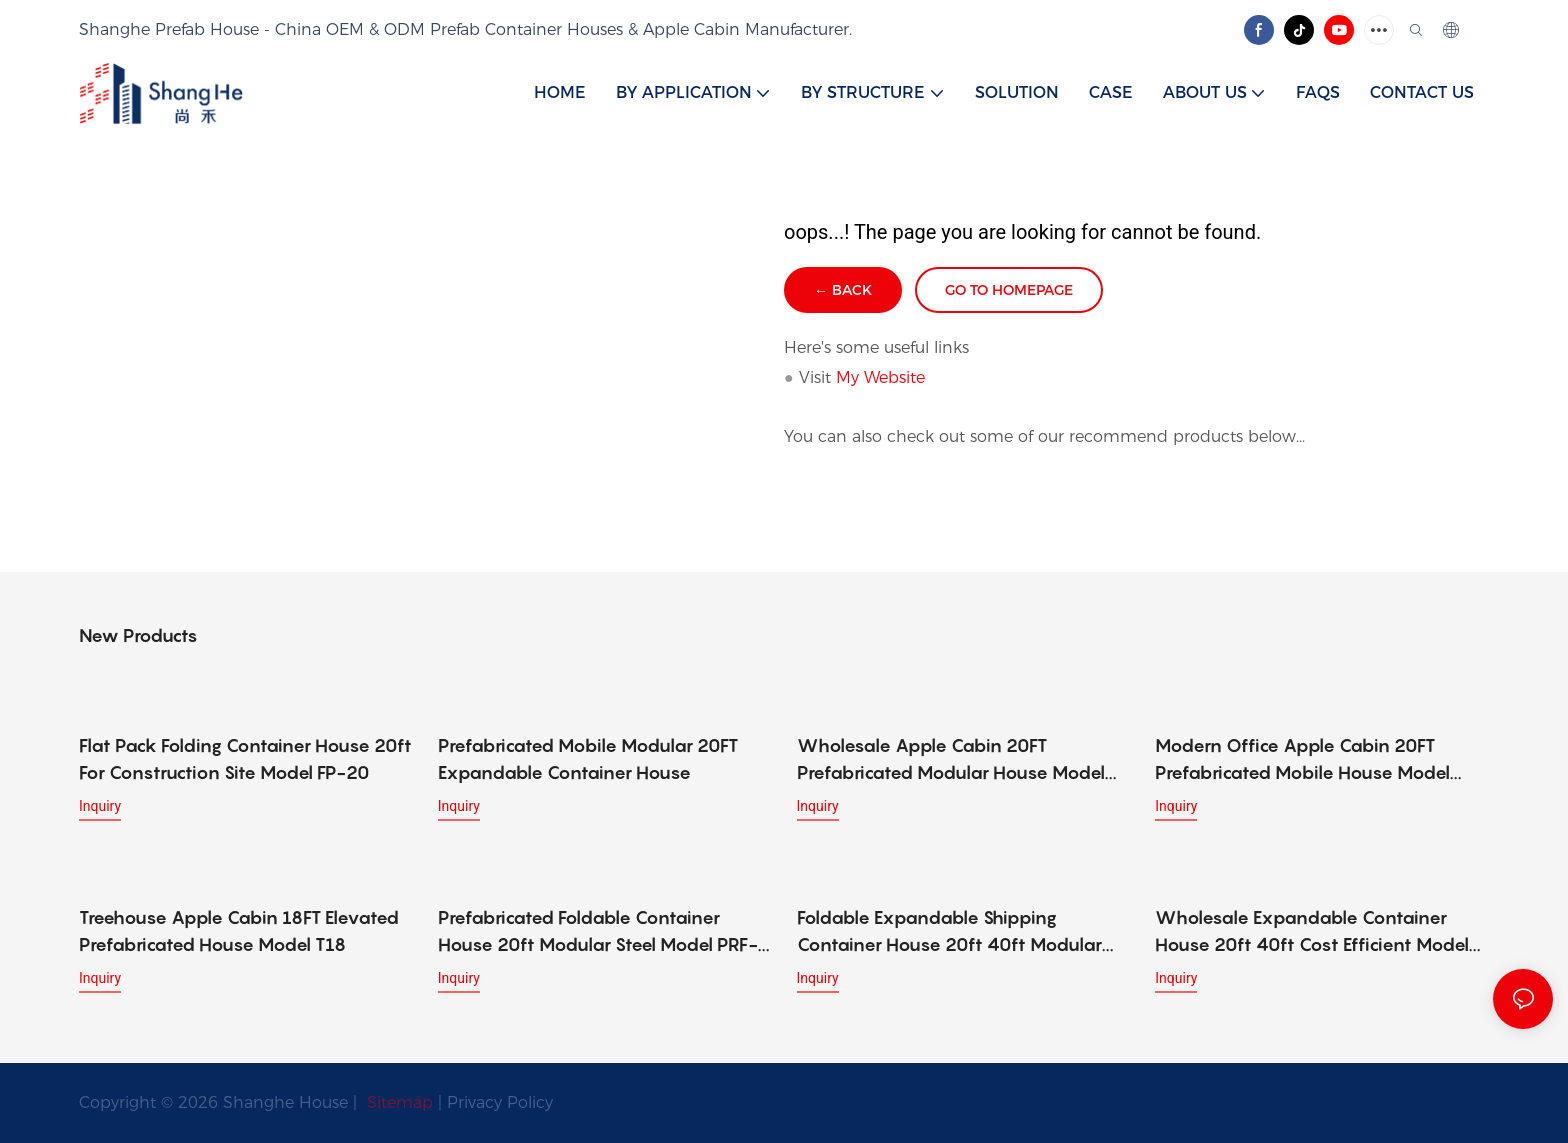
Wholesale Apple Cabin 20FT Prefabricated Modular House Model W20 (951, 760)
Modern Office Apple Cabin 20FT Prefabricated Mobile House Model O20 (1302, 760)
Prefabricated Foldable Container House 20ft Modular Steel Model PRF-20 (598, 932)
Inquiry (100, 806)
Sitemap (397, 1102)
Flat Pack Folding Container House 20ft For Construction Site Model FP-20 (245, 759)
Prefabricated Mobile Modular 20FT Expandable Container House (588, 759)
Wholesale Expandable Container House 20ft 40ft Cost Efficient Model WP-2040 (1312, 932)
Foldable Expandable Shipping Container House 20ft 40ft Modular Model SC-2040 (949, 932)
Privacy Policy (500, 1102)
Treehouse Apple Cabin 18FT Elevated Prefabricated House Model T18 (239, 931)
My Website (880, 377)
